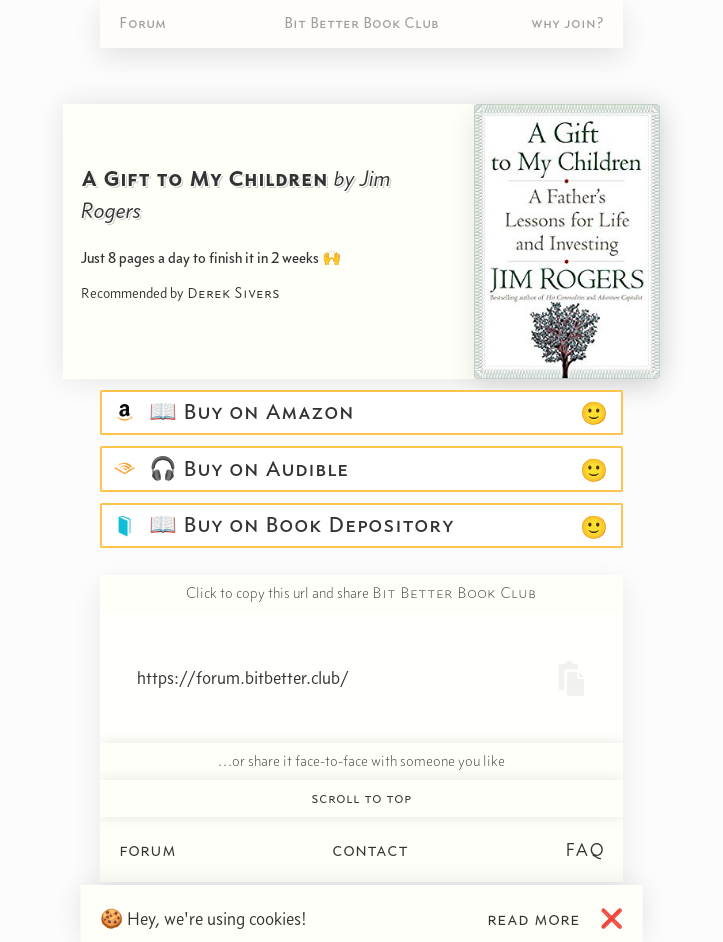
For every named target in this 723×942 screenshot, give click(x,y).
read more (533, 918)
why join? (567, 23)
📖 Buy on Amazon (247, 412)
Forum (142, 23)
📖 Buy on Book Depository (297, 525)
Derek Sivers (233, 293)
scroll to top (361, 798)
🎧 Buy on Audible (245, 469)
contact (370, 849)
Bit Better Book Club (361, 23)
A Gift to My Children (204, 178)
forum (147, 849)
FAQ (584, 849)
